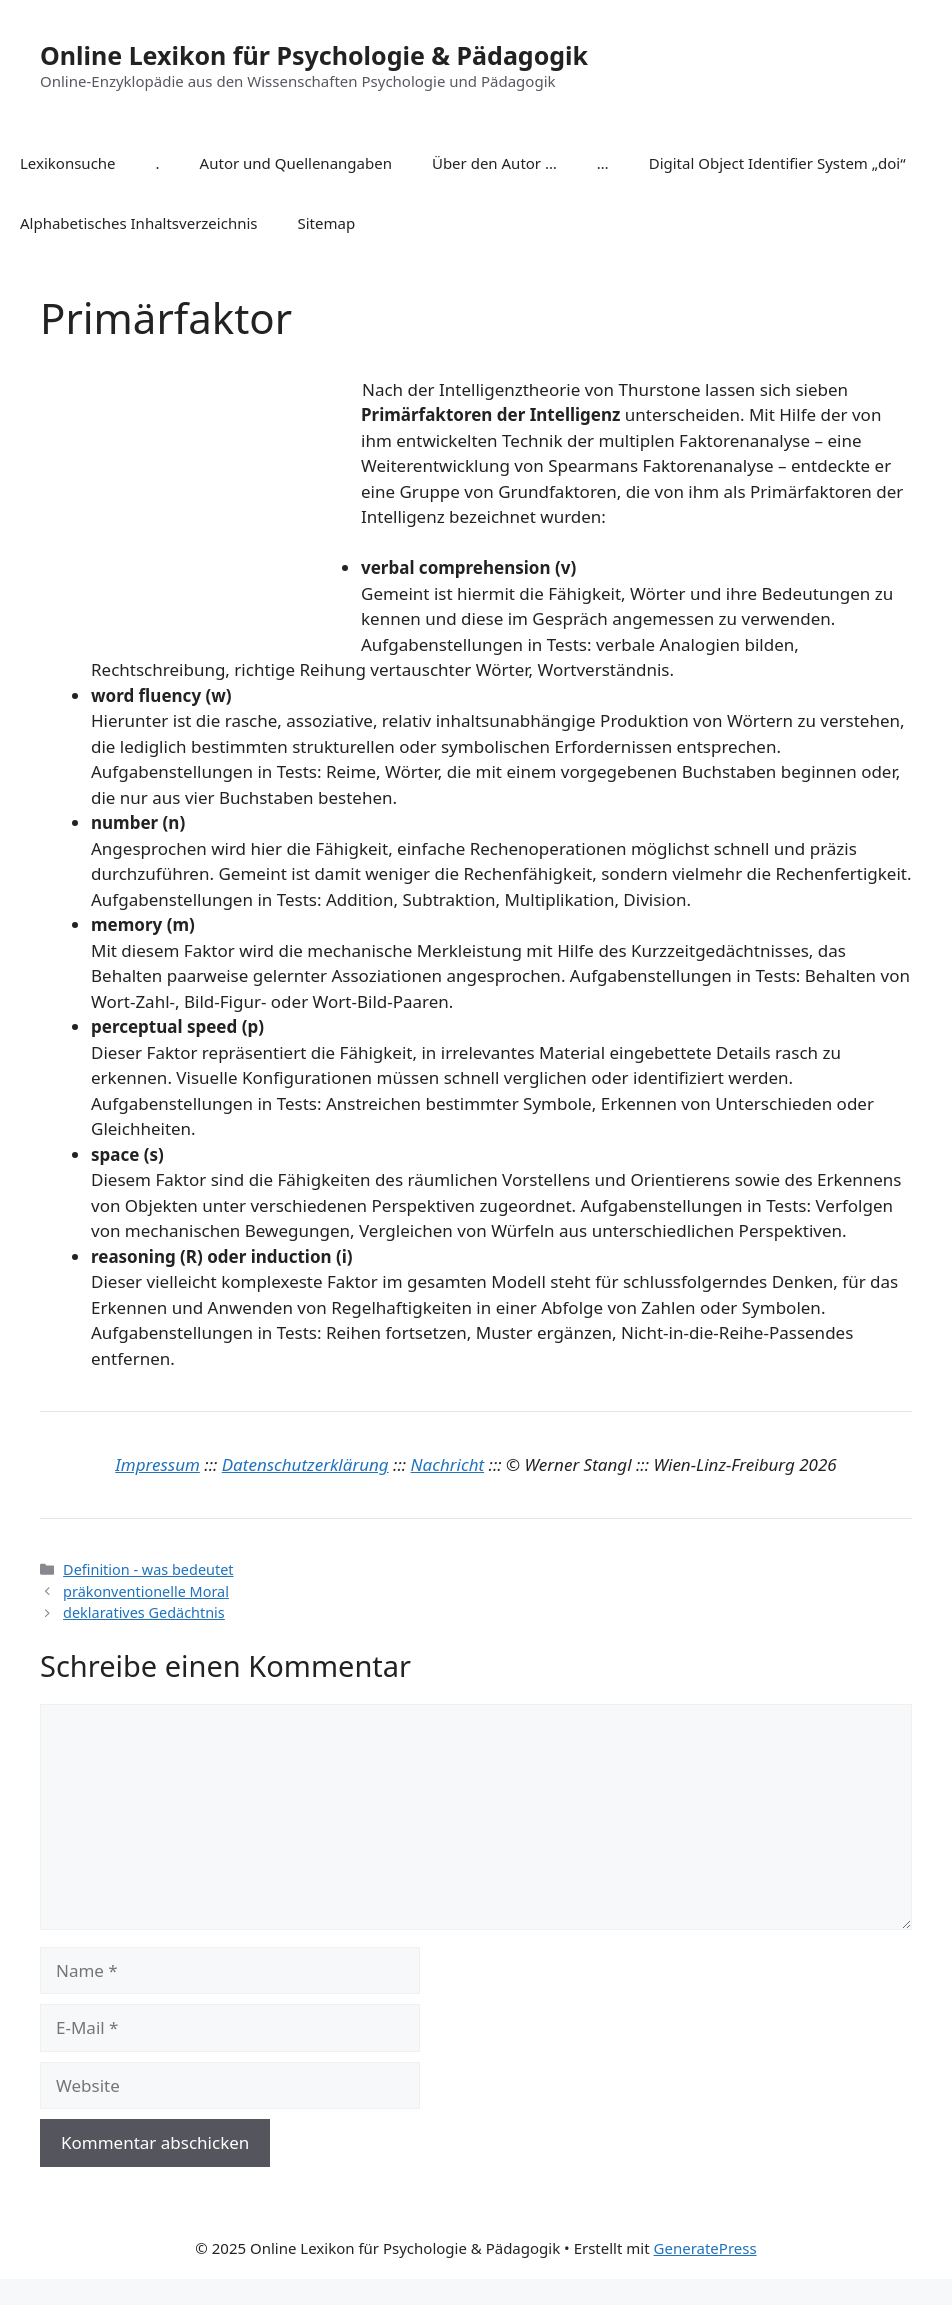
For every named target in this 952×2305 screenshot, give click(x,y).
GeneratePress (705, 2248)
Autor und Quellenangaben (296, 163)
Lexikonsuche (68, 163)
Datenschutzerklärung (305, 1464)
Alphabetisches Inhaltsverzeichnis (139, 223)
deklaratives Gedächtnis (144, 1612)
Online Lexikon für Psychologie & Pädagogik (314, 55)
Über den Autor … (494, 163)
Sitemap (327, 223)
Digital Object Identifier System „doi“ (777, 163)
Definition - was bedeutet (148, 1569)
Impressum (157, 1464)
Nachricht (448, 1464)
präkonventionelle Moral (146, 1591)
